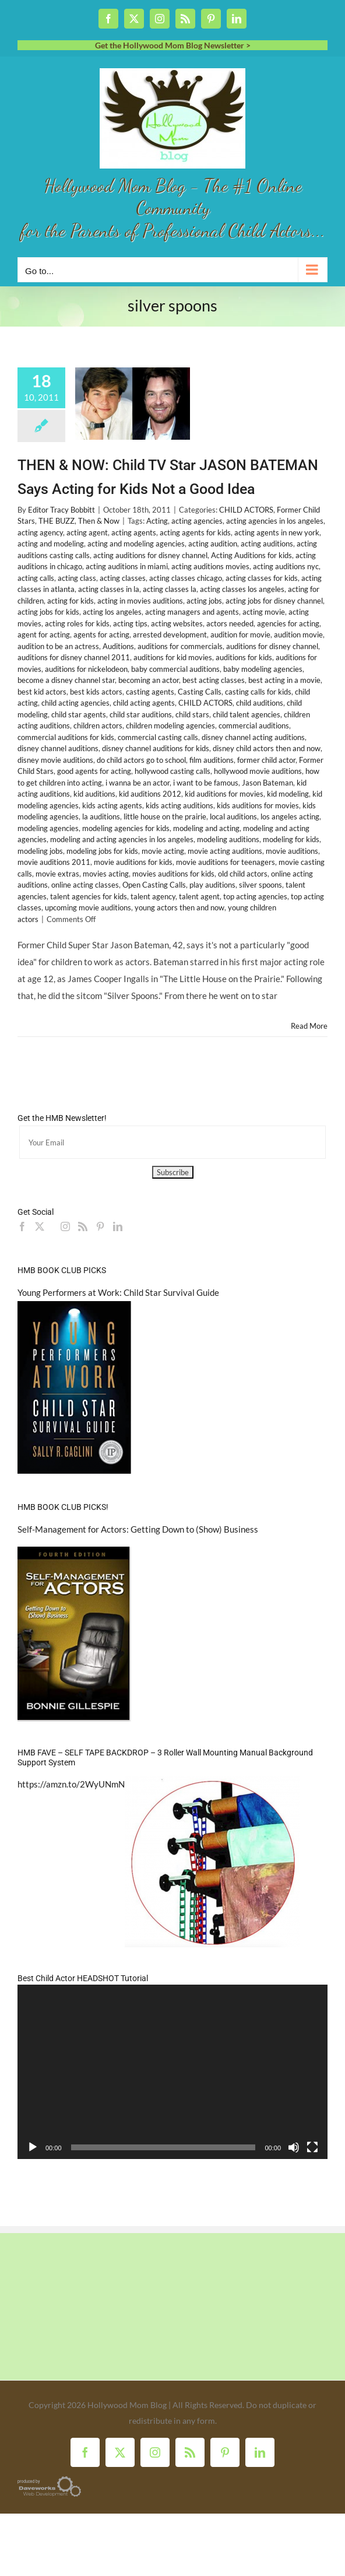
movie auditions (292, 851)
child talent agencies (246, 714)
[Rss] (82, 1226)
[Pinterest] (100, 1226)
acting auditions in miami (127, 566)
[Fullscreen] (312, 2147)
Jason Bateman (267, 782)
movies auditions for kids (173, 873)
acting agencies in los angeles (274, 520)
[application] (172, 2072)
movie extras (57, 873)
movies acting (106, 873)
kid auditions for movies (224, 793)
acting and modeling (50, 543)
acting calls (35, 578)
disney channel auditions (57, 748)
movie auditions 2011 (53, 862)
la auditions (101, 816)
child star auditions (141, 714)
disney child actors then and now (267, 748)
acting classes (123, 578)
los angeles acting (289, 816)
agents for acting (101, 634)
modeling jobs (40, 851)
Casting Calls (199, 691)
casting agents (150, 691)
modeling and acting (206, 828)
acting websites (177, 623)
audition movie (298, 634)
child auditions (259, 702)
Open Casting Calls (154, 884)
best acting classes (213, 680)
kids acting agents (112, 805)
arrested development (170, 634)
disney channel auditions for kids (155, 748)
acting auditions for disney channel (150, 555)
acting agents (133, 532)
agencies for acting (288, 623)
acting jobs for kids (48, 611)
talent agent (199, 896)
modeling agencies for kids (126, 828)
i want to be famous (205, 782)
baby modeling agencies (262, 669)
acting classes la (169, 589)
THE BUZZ (56, 520)
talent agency (153, 896)
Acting (157, 520)
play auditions (212, 884)
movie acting (163, 851)
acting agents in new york (276, 532)
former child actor (266, 760)
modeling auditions (228, 839)
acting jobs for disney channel (274, 600)
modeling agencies (48, 828)
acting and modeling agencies (136, 543)
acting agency (40, 532)
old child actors (242, 873)
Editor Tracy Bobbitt (61, 509)
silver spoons (260, 884)
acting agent (87, 532)
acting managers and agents (192, 611)
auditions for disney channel (272, 646)
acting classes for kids (262, 578)
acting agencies (197, 520)
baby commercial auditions (175, 669)
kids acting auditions (179, 805)
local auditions (233, 816)
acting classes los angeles (242, 589)
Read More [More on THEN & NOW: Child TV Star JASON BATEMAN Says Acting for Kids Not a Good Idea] (309, 1026)
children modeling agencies (170, 725)
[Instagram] (65, 1226)
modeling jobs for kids (102, 851)
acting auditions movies (210, 566)
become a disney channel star (66, 680)
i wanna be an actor (137, 782)
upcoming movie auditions (88, 907)
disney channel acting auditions (253, 737)
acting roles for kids (77, 623)
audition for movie (240, 634)
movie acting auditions (225, 851)
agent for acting (43, 634)
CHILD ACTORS (246, 509)
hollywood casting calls (172, 771)
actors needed (230, 623)
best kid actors (41, 691)
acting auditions (267, 543)
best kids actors (96, 691)
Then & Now (98, 520)
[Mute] (294, 2147)
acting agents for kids (195, 532)
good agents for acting (94, 771)
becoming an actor (148, 680)
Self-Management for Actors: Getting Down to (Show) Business (137, 1529)
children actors (97, 725)
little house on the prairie (165, 816)
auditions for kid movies (172, 657)
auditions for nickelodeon (86, 669)
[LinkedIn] (117, 1226)
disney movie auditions (55, 760)
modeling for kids (291, 839)
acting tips (130, 623)
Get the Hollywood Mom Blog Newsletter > (173, 45)
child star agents (78, 714)
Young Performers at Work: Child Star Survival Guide (118, 1292)
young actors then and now (179, 907)
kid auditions (94, 793)
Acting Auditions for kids (251, 555)
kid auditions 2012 (150, 793)
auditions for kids (244, 657)
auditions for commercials (180, 646)
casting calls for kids (258, 691)
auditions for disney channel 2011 (73, 657)
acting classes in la (108, 589)
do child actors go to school (141, 760)
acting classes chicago (185, 578)
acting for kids (70, 600)
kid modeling (288, 793)
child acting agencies (75, 702)
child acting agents (144, 702)
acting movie (263, 611)
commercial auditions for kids (65, 737)
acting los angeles (112, 611)
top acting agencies (255, 896)
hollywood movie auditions (258, 771)
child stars (192, 714)
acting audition (212, 543)
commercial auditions (254, 725)
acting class (77, 578)
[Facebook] (22, 1226)
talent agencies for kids (88, 896)
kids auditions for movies (258, 805)
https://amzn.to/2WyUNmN (71, 1784)
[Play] (32, 2147)
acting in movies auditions (140, 600)
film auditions (211, 760)
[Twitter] (39, 1226)
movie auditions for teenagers (225, 862)
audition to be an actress (58, 646)
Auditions (118, 646)
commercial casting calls (158, 737)
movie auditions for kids (133, 862)
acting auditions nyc (286, 566)
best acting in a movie (284, 680)
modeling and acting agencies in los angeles (121, 839)
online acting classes (85, 884)
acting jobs (204, 600)
